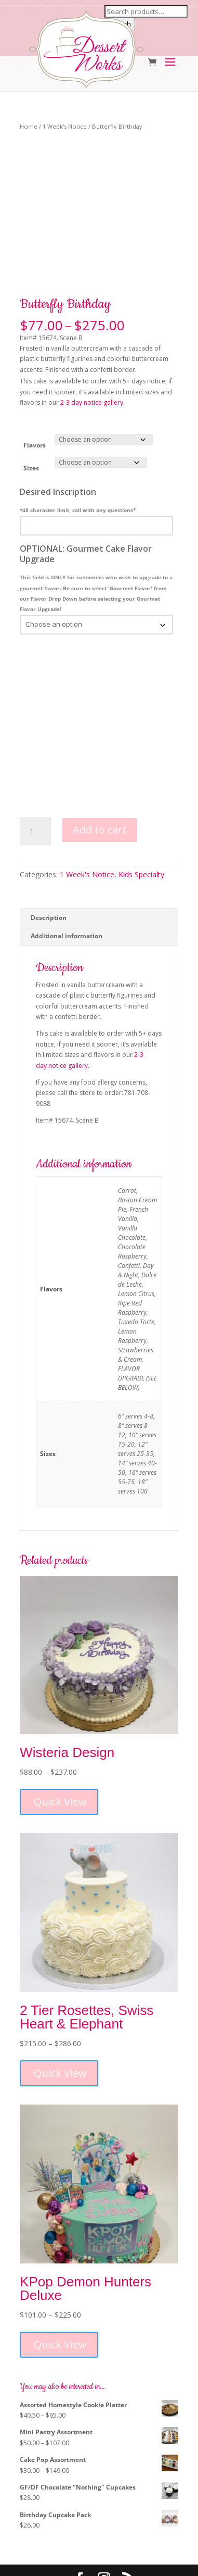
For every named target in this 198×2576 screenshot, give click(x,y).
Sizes (31, 415)
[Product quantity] (35, 778)
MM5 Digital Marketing (123, 2562)
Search (120, 24)
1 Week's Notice (65, 126)
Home (28, 126)
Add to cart (100, 776)
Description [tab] (49, 864)
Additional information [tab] (66, 882)
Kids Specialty (141, 822)
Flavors (34, 392)
